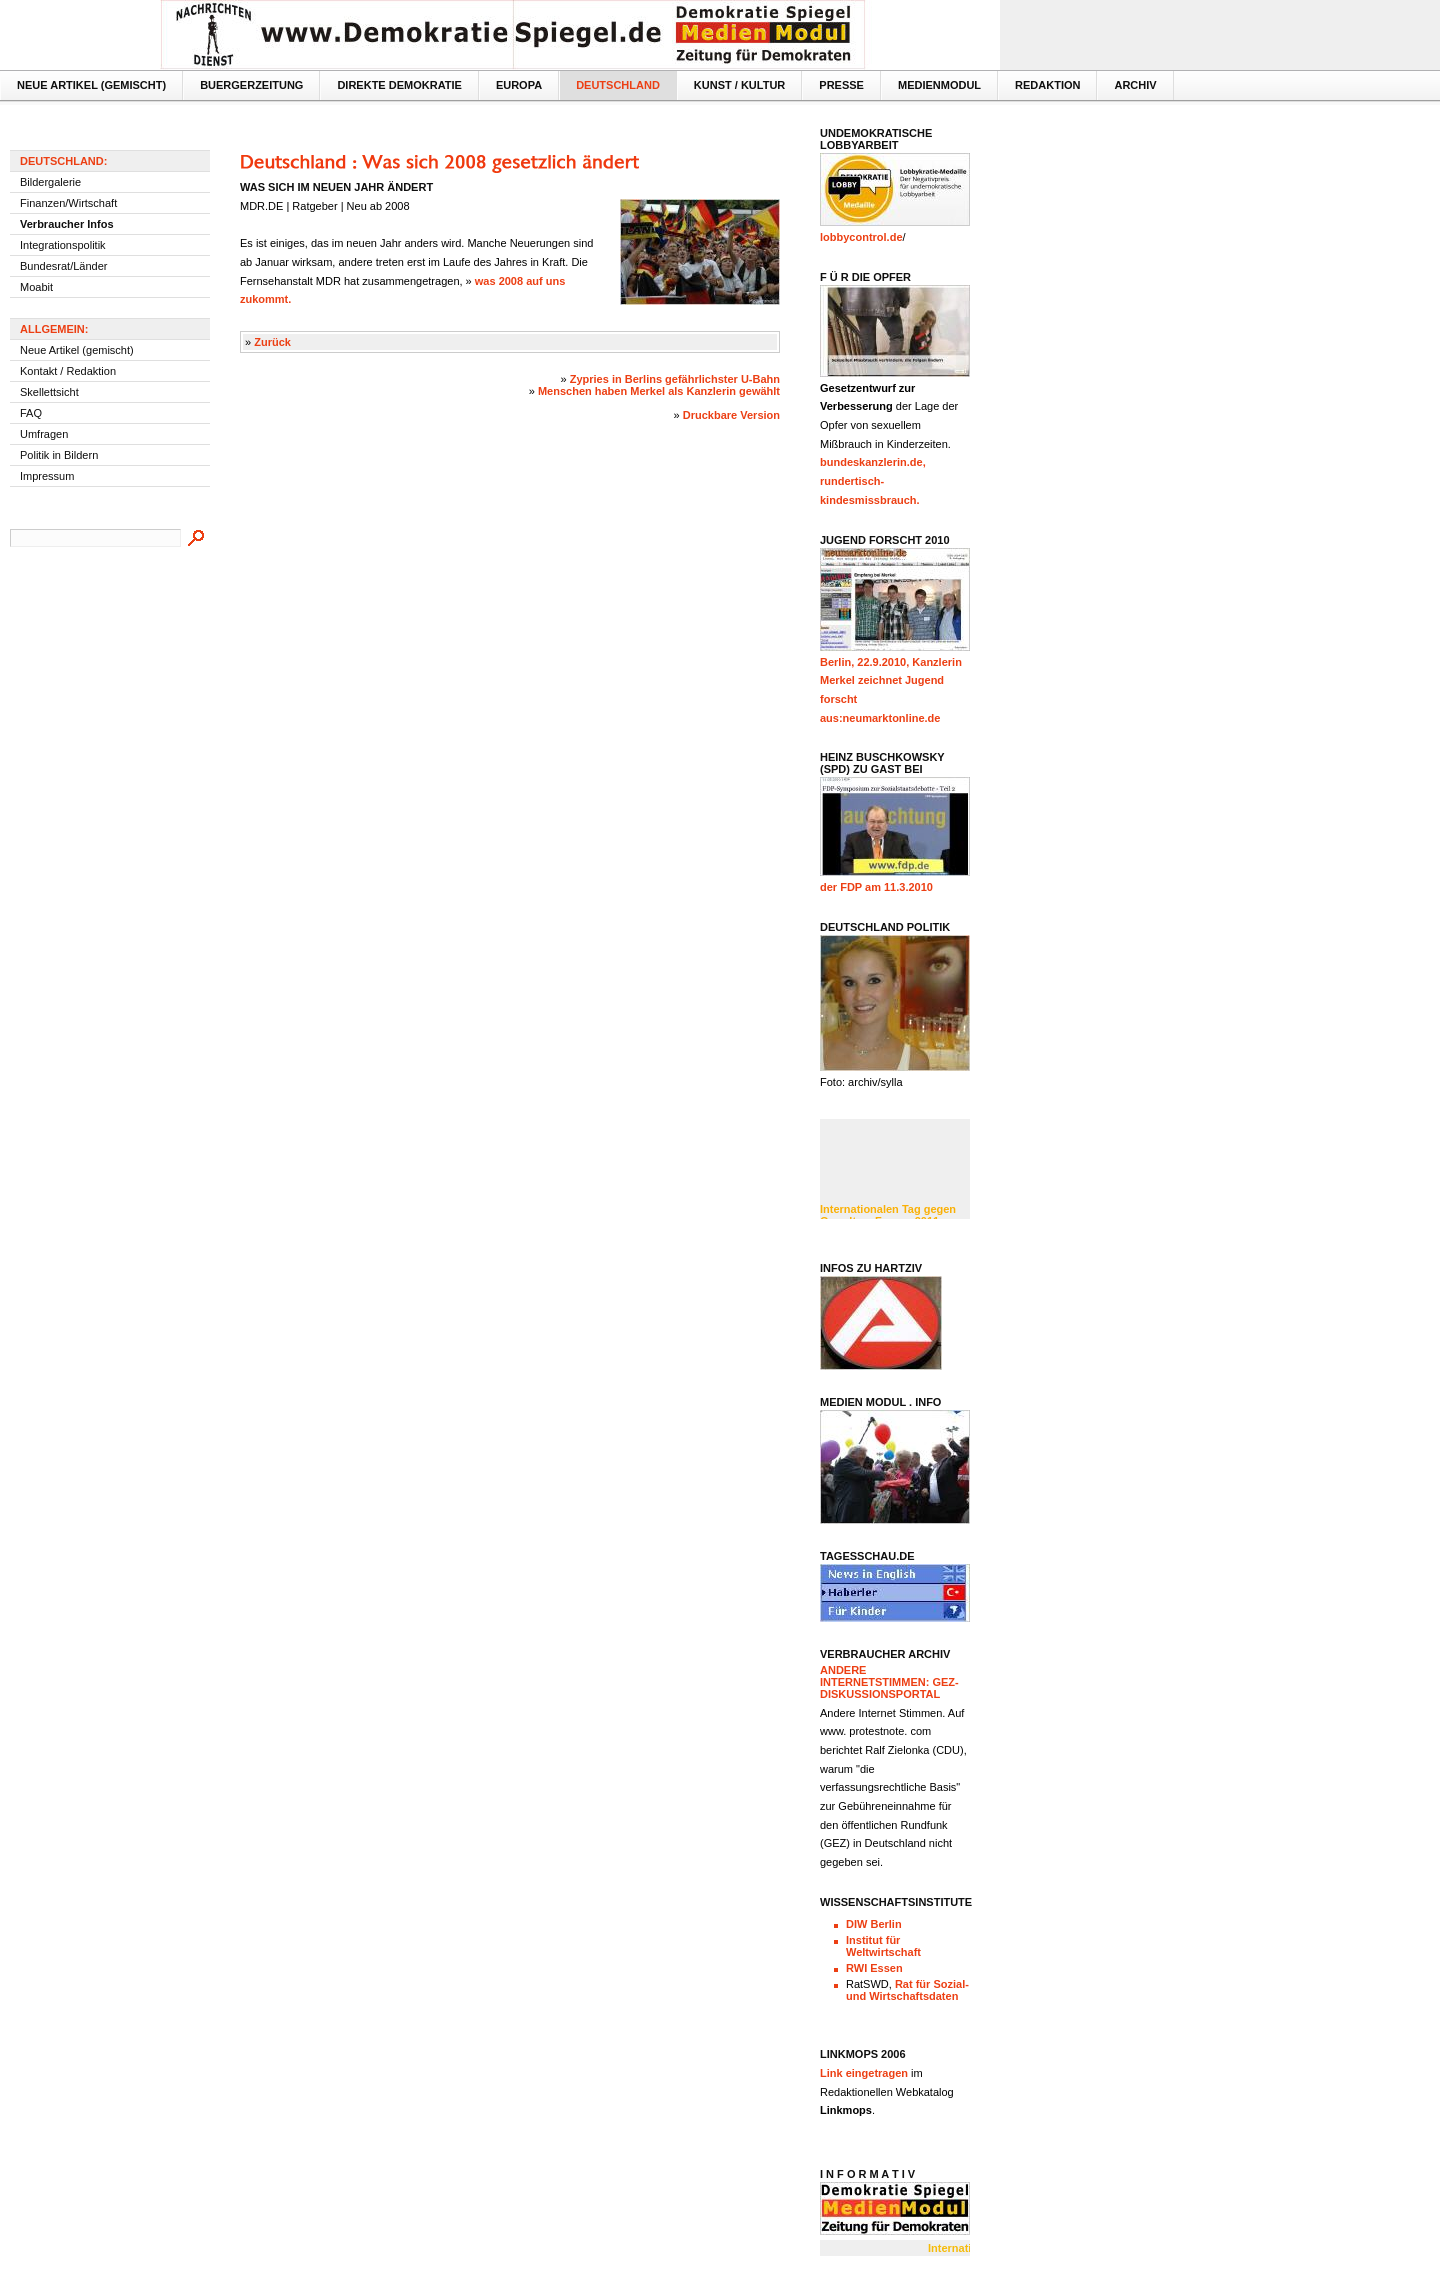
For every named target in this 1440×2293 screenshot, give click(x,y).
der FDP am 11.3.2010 (876, 887)
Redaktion (1047, 85)
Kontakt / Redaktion (68, 371)
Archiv (1135, 85)
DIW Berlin (874, 1924)
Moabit (36, 287)
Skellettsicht (49, 392)
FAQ (31, 413)
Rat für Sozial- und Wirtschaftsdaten (907, 1990)
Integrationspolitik (63, 245)
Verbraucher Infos (67, 224)
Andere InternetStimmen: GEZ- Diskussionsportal (889, 1682)
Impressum (47, 476)
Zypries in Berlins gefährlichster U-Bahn (675, 379)
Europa (519, 85)
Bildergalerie (50, 182)
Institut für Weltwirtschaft (883, 1946)
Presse (841, 85)
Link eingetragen (864, 2073)
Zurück (272, 342)
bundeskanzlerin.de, (873, 462)
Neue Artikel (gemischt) (91, 85)
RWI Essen (874, 1968)
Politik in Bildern (59, 455)
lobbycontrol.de (861, 237)
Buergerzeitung (251, 85)
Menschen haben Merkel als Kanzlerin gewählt (659, 391)
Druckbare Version (731, 415)
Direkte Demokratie (399, 85)
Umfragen (44, 434)
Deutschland (618, 85)
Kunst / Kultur (739, 85)
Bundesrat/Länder (63, 266)
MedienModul (939, 85)
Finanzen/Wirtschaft (68, 203)
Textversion (952, 16)
